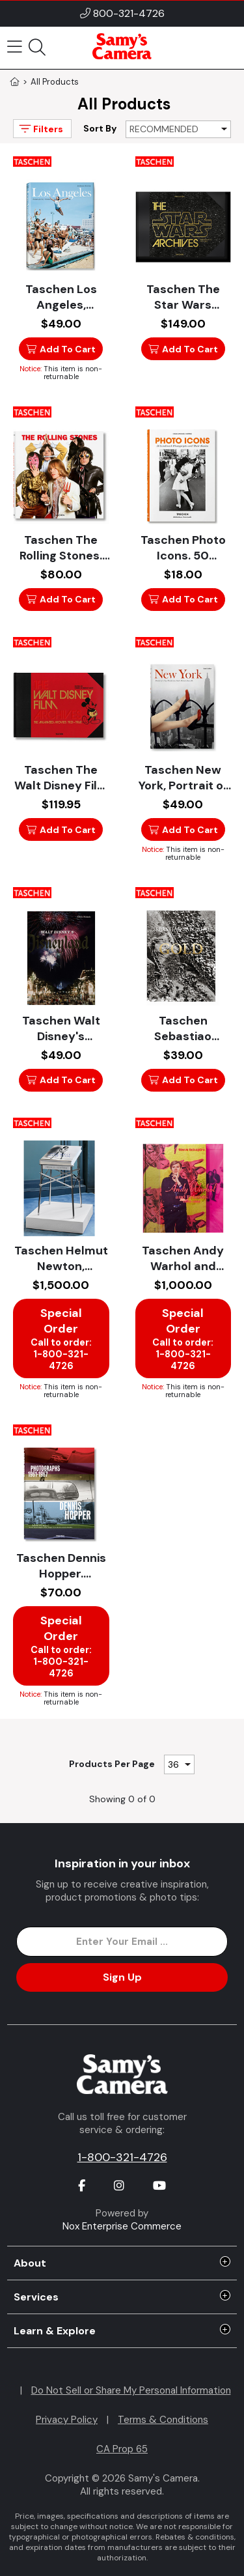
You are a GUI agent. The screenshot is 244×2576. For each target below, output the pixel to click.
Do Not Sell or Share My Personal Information (131, 2390)
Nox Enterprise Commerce (122, 2226)
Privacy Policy (67, 2419)
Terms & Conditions (163, 2419)
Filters (40, 128)
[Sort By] (178, 129)
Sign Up (122, 1977)
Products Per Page (112, 1764)
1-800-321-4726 (122, 2157)
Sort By (99, 128)
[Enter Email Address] (121, 1942)
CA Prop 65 (122, 2449)
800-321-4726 (129, 13)
